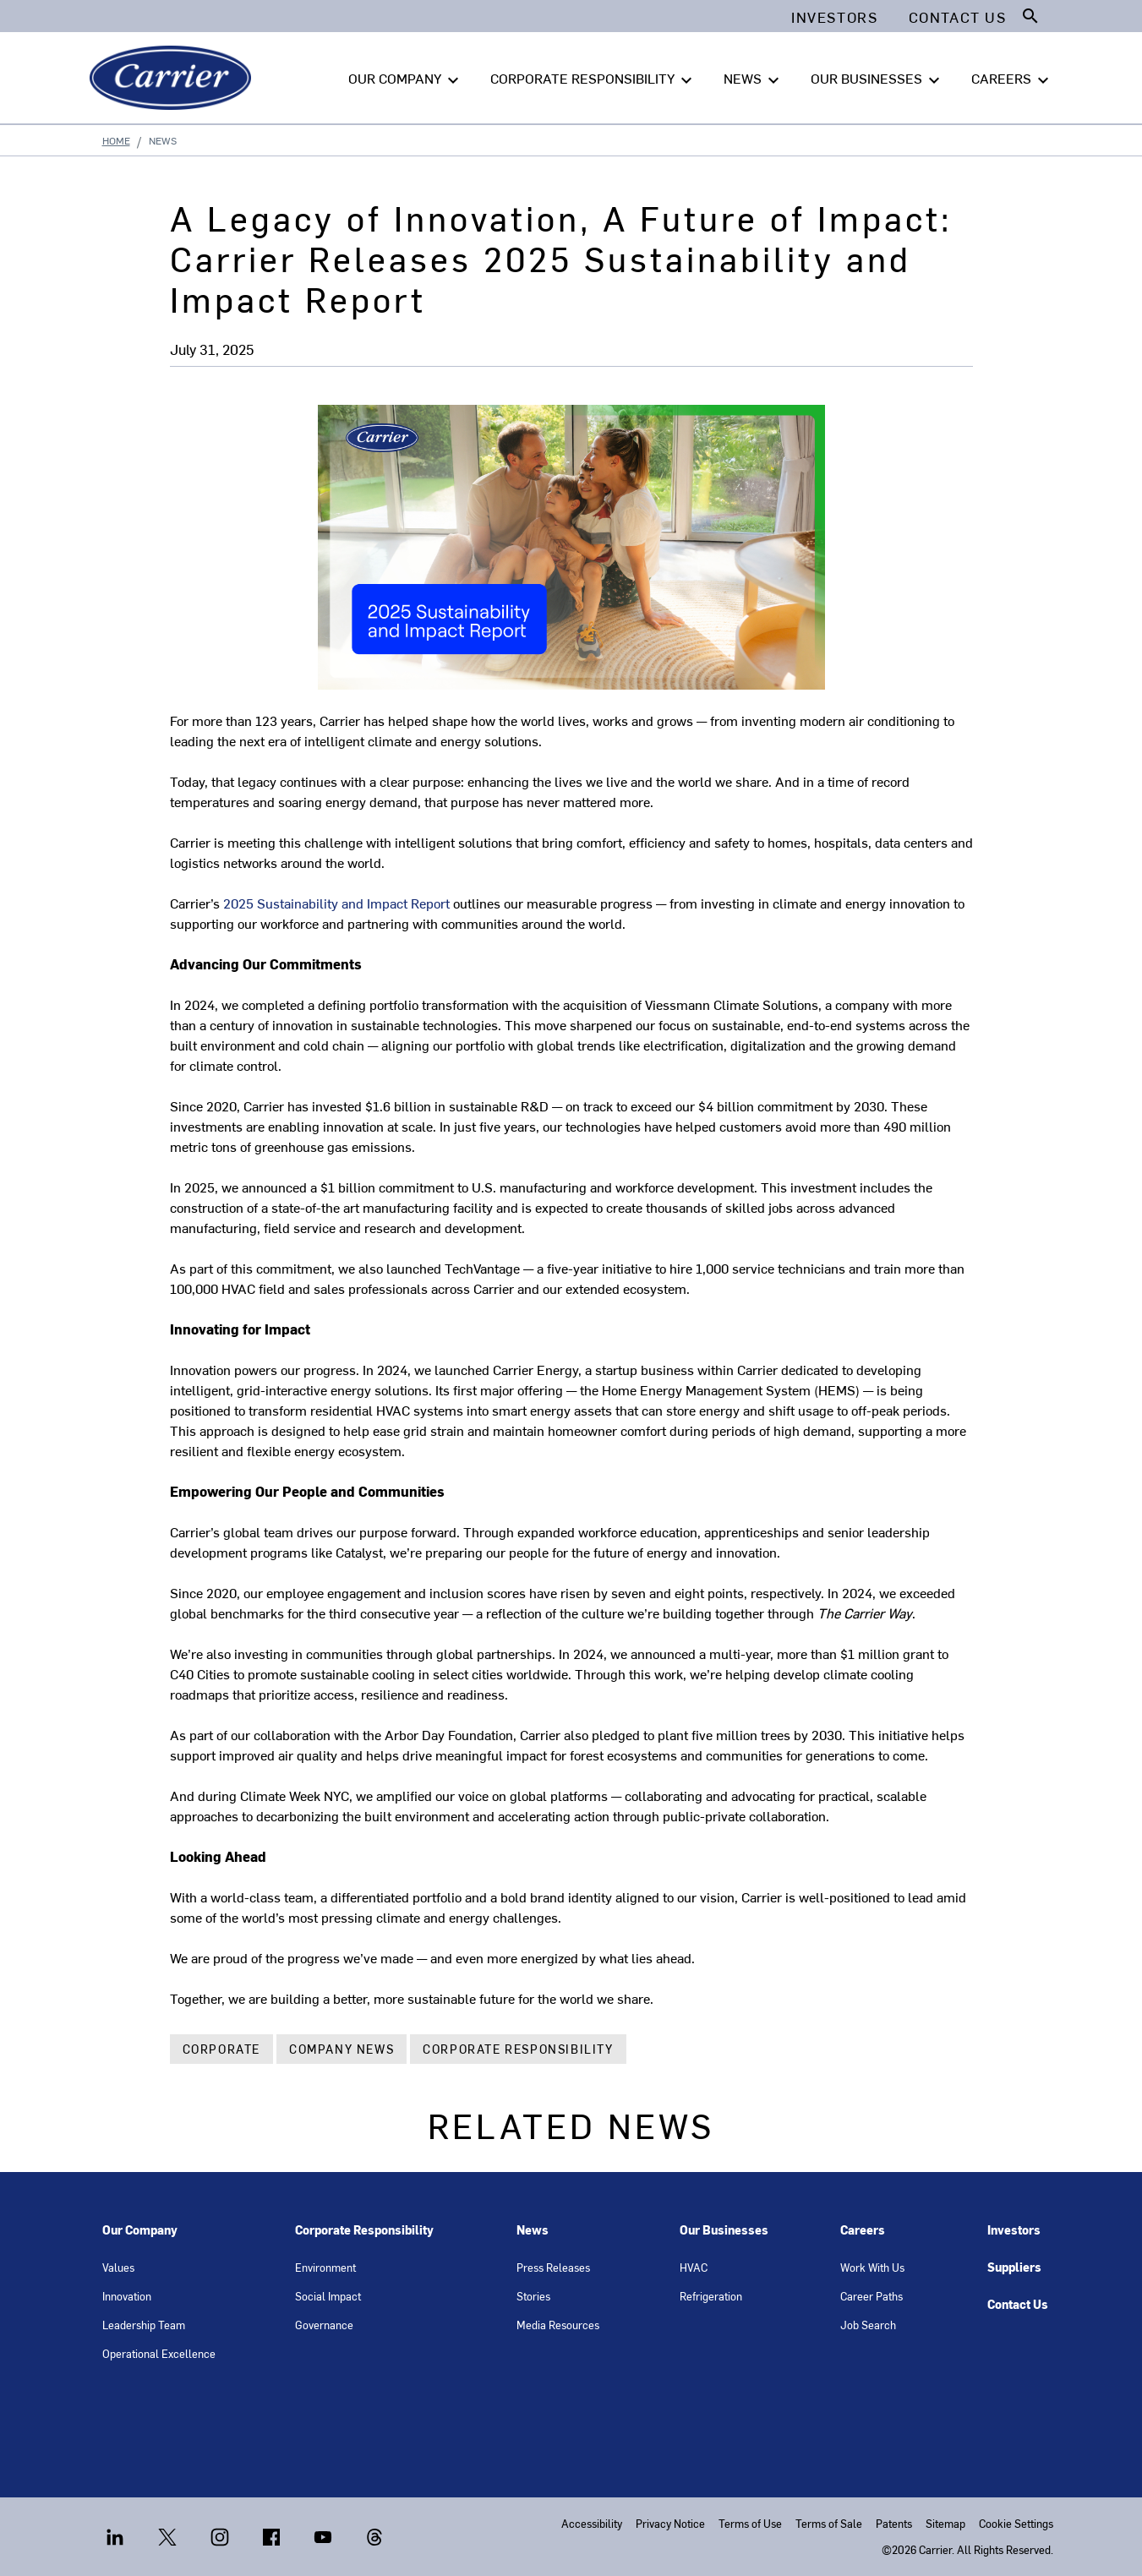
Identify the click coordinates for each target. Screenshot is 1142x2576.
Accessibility (591, 2523)
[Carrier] (174, 78)
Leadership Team (143, 2324)
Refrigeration (711, 2296)
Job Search (868, 2324)
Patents (894, 2523)
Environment (325, 2267)
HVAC (694, 2267)
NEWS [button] (754, 78)
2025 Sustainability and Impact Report (336, 902)
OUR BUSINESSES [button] (877, 78)
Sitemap (945, 2523)
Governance (324, 2324)
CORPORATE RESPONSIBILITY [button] (593, 78)
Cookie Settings (1016, 2523)
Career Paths (871, 2296)
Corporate (221, 2049)
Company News (341, 2049)
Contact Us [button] (958, 17)
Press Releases (553, 2267)
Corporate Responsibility (518, 2049)
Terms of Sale (828, 2523)
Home (116, 140)
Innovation (126, 2296)
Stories (533, 2296)
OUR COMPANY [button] (405, 78)
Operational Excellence (159, 2353)
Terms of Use (750, 2523)
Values (118, 2267)
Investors (1014, 2230)
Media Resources (557, 2324)
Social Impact (328, 2296)
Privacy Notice (670, 2523)
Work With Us (872, 2267)
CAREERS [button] (1012, 78)
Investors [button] (834, 17)
